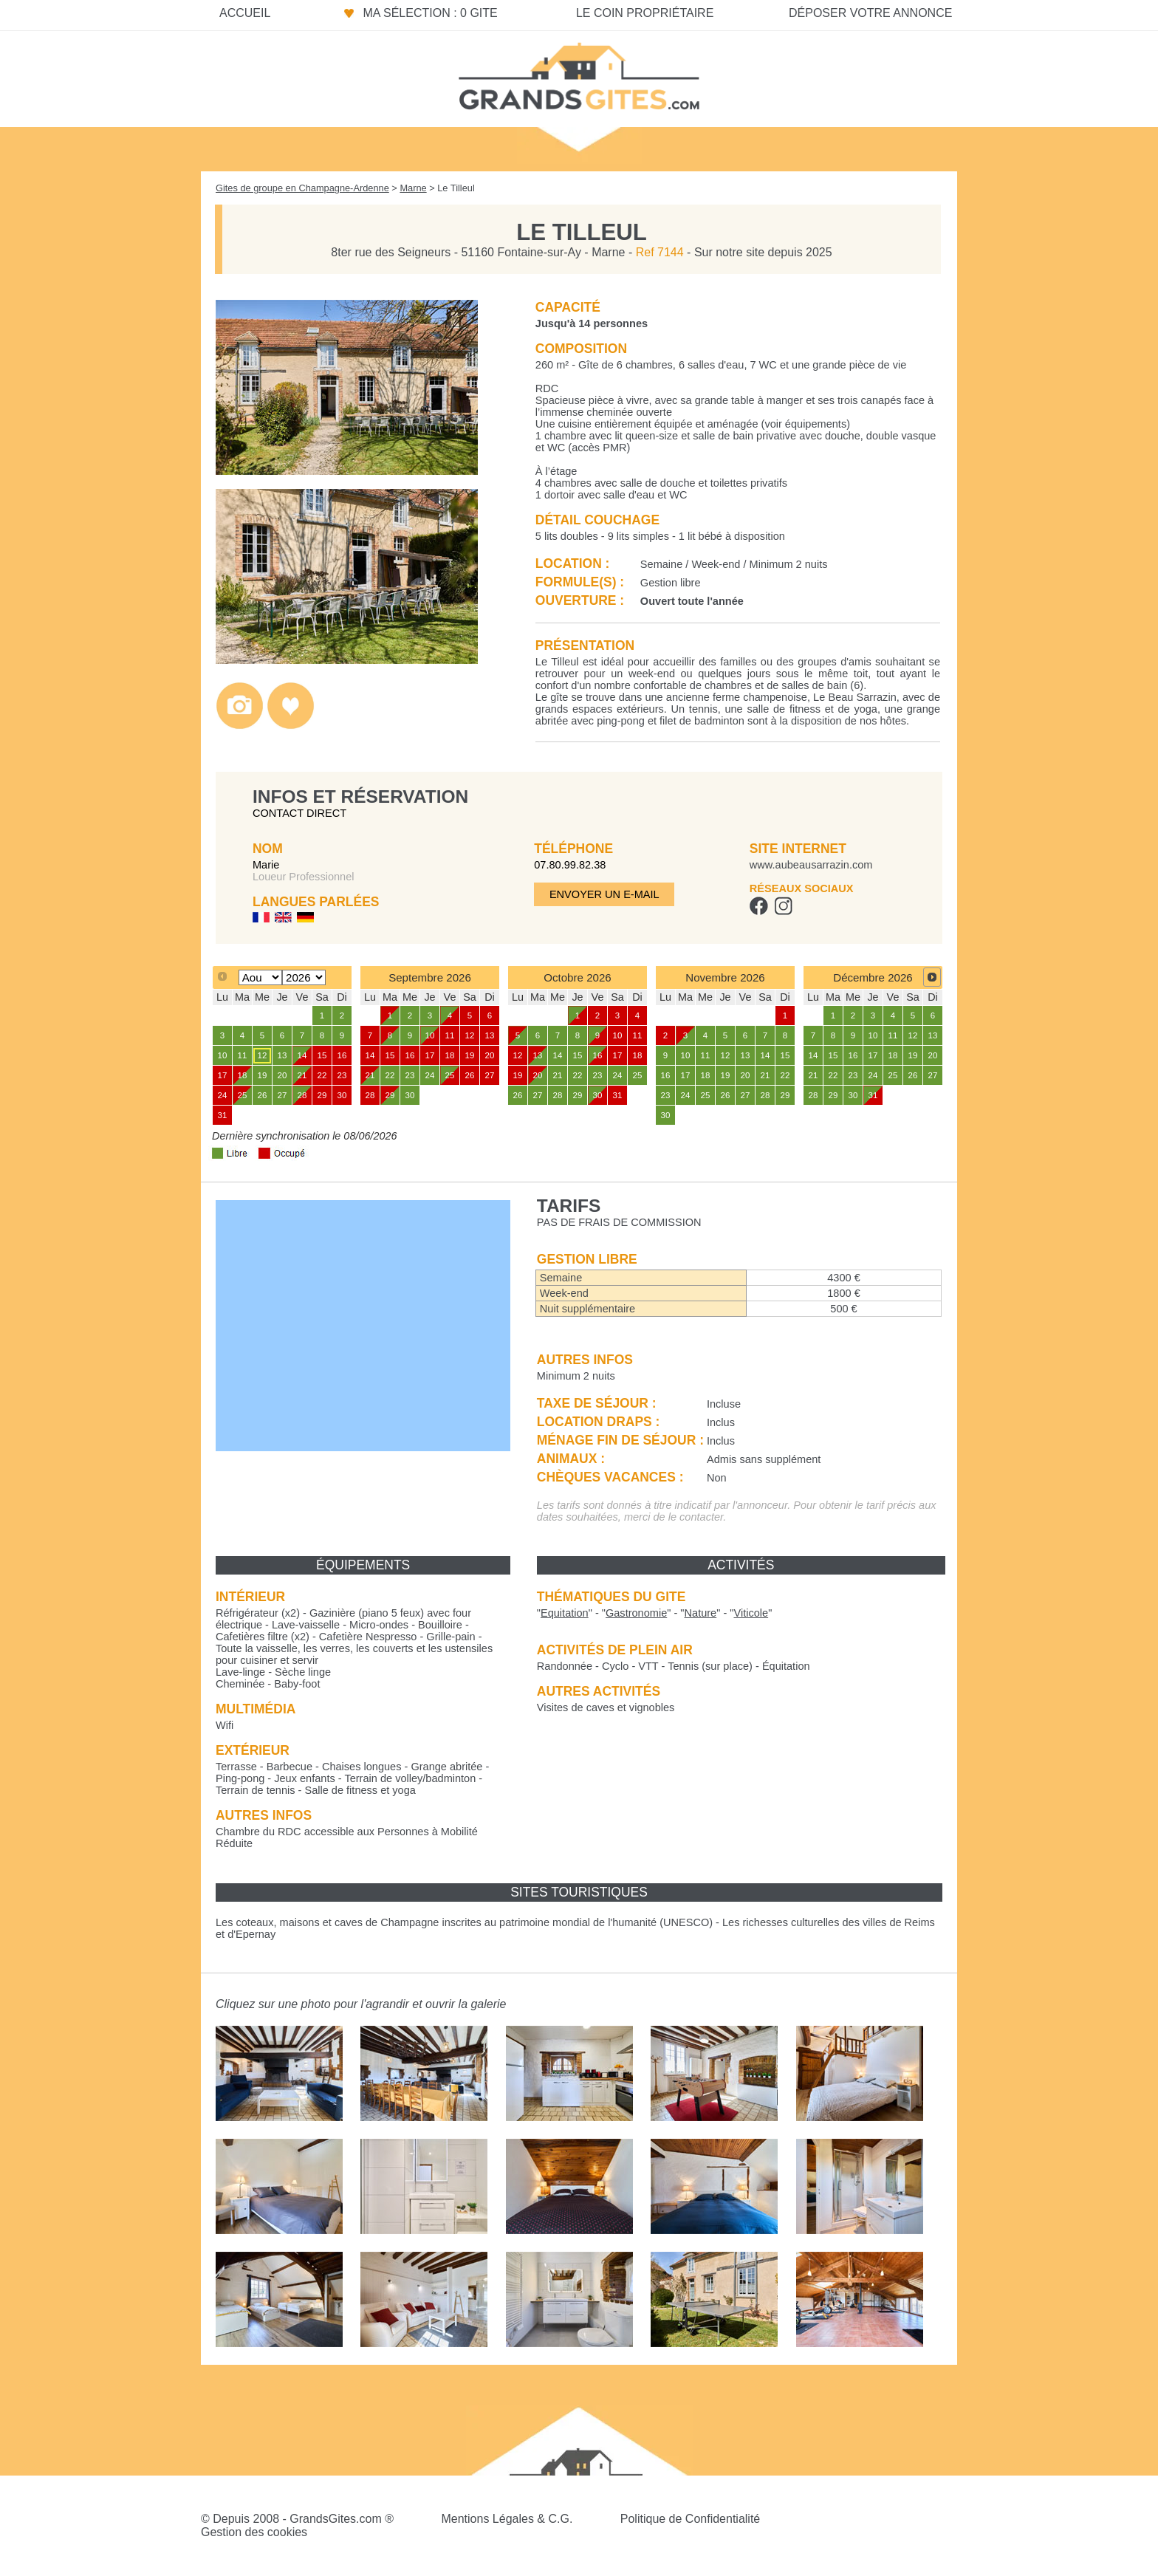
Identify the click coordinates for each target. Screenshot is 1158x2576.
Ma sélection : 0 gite (430, 13)
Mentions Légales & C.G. (506, 2518)
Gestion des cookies (254, 2532)
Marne (413, 187)
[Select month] (260, 977)
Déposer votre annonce (870, 13)
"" (564, 1613)
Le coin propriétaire (644, 13)
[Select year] (304, 977)
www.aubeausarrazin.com (811, 865)
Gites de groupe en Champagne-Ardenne (302, 187)
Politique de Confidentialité (690, 2518)
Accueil (244, 13)
